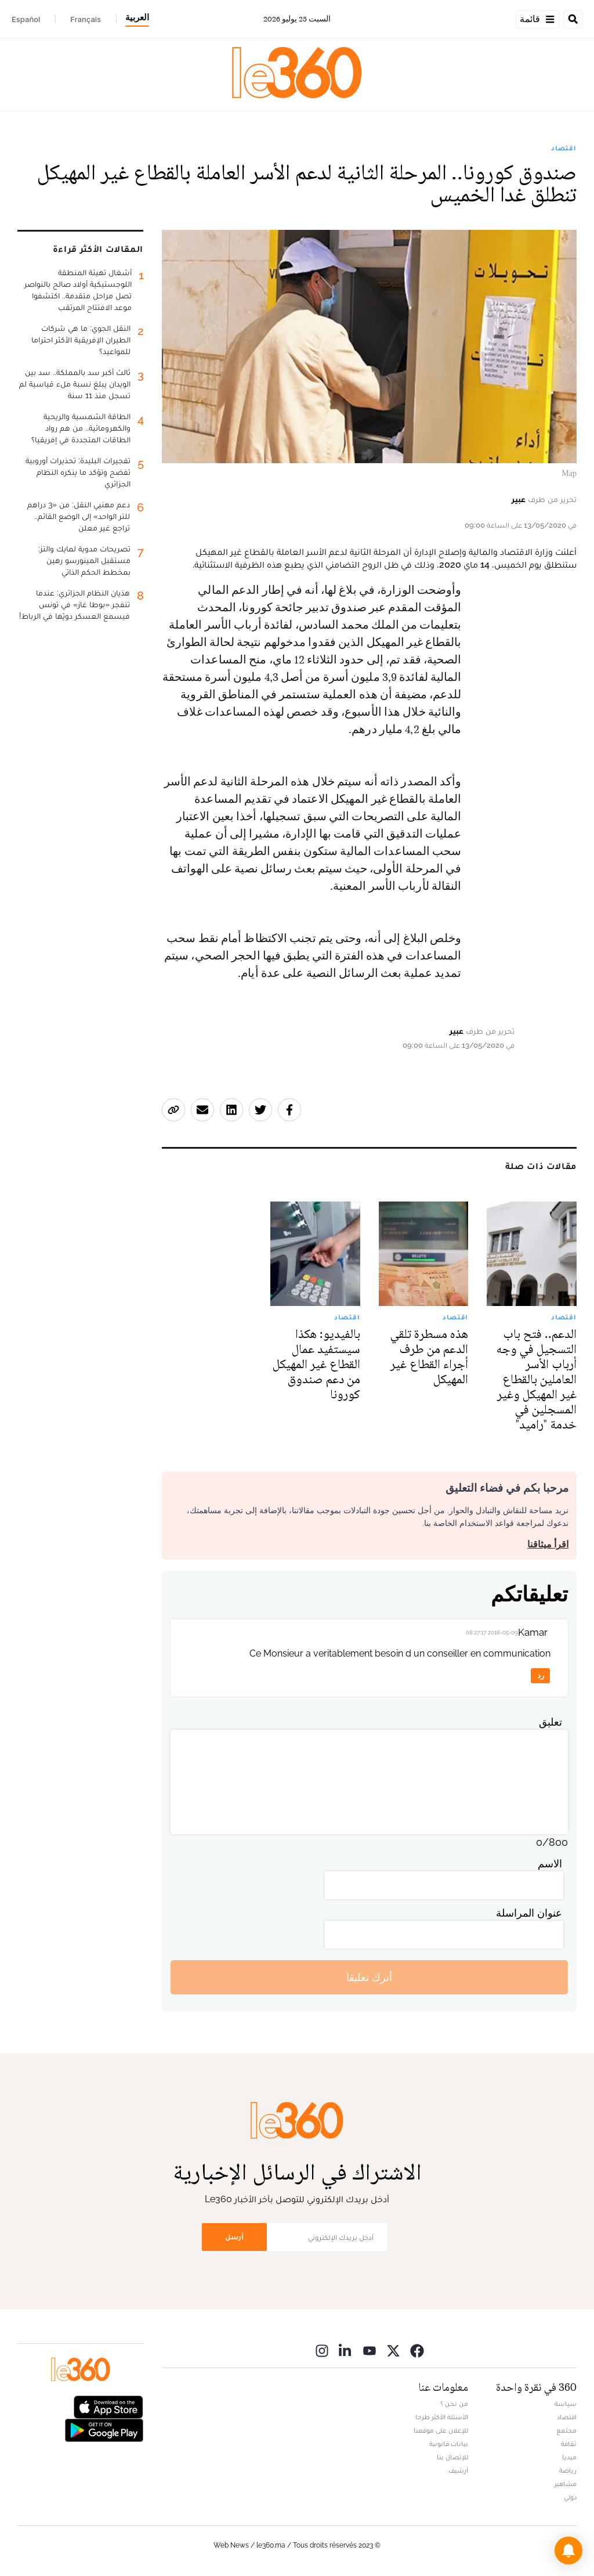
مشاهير (566, 2484)
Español (26, 19)
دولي (570, 2497)
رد (540, 1675)
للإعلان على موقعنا (441, 2430)
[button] (568, 2550)
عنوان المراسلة (529, 1913)
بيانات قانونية (448, 2444)
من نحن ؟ (454, 2404)
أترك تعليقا (369, 1977)
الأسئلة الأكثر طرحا (441, 2417)
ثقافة (569, 2444)
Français (85, 19)
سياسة (566, 2404)
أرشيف (458, 2470)
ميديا (569, 2457)
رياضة (568, 2470)
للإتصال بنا (452, 2457)
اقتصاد (564, 148)
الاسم (550, 1863)
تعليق (550, 1722)
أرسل (234, 2236)
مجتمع (566, 2430)
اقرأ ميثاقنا (547, 1544)
